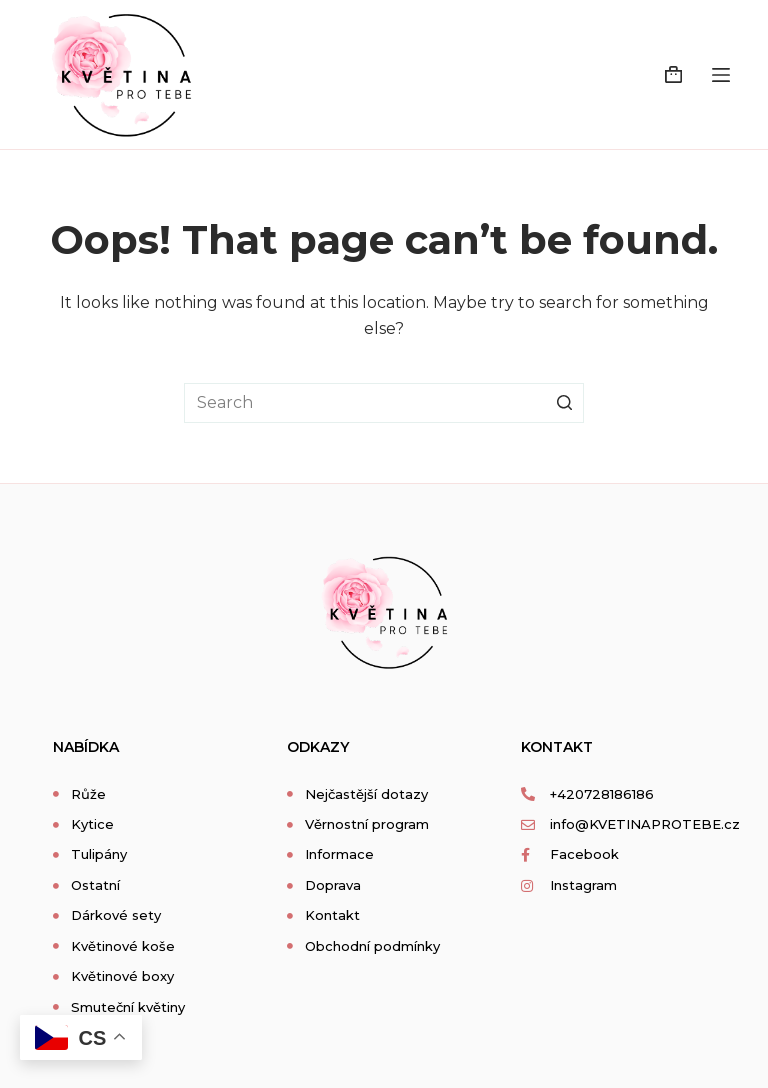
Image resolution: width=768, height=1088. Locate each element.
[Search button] (564, 403)
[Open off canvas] (721, 75)
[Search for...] (384, 403)
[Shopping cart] (673, 74)
